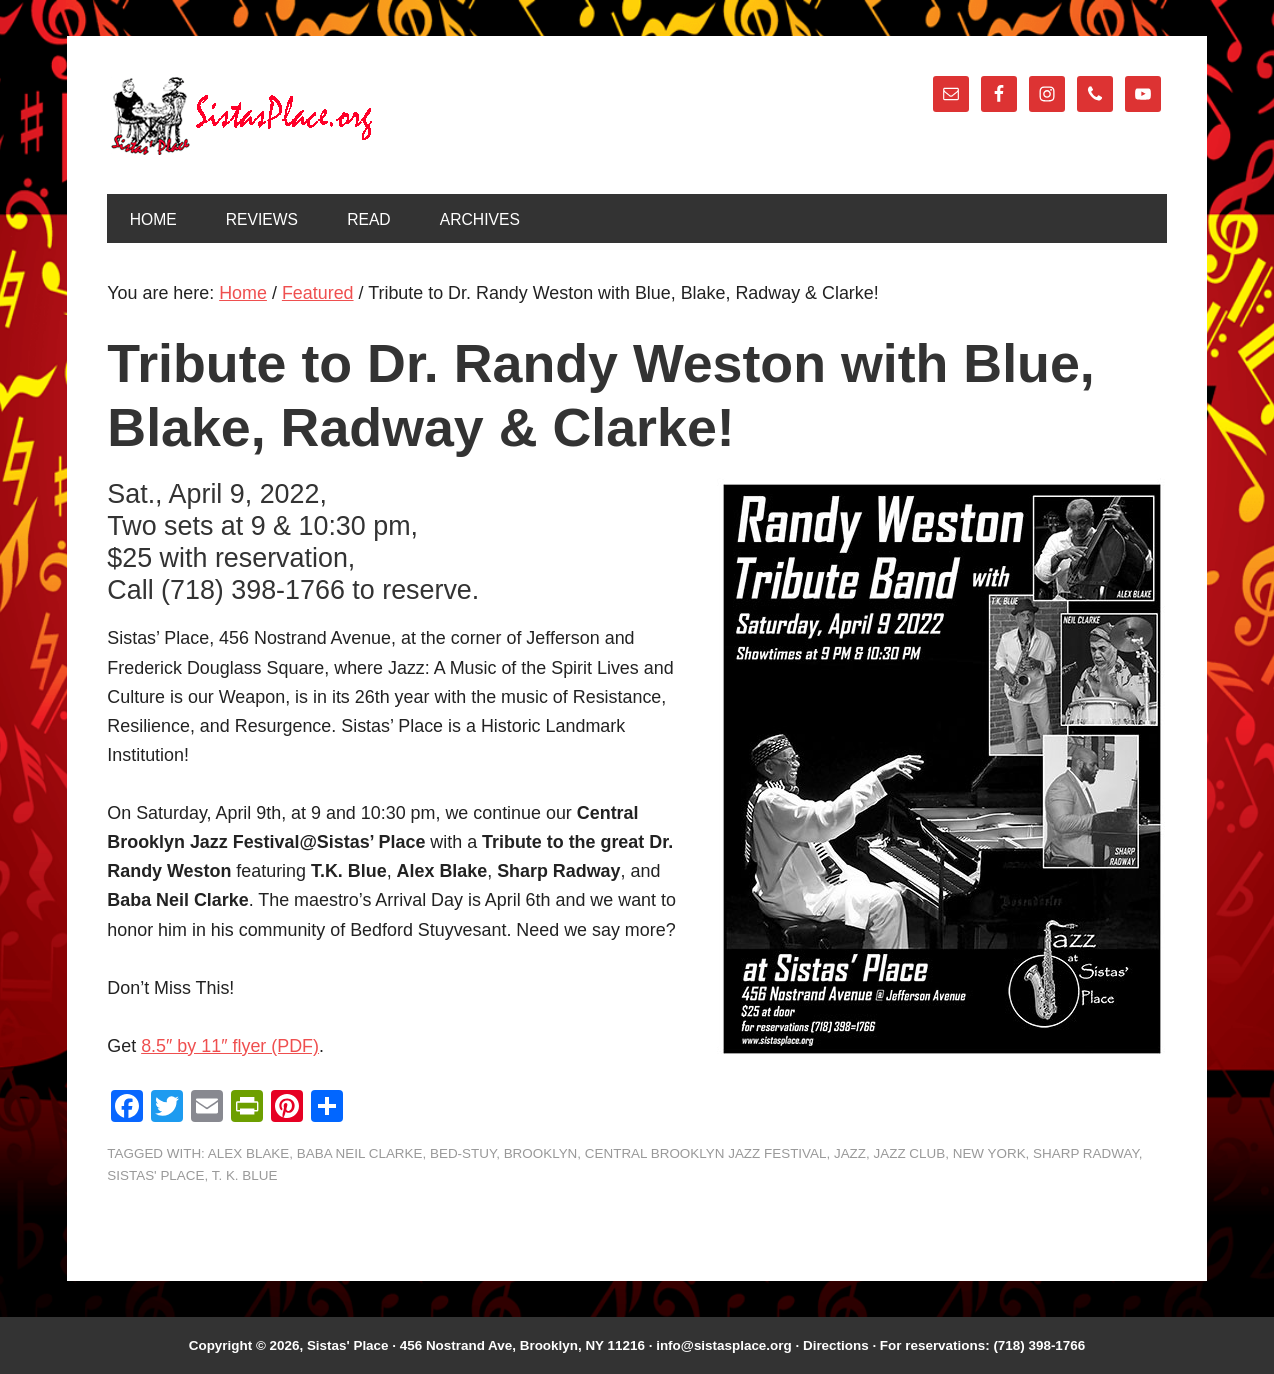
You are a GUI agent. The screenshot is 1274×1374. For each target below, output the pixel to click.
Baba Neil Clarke (360, 1153)
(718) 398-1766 (1039, 1345)
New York (989, 1153)
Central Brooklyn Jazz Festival (706, 1153)
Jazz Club (910, 1153)
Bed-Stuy (463, 1153)
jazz (850, 1153)
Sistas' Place (242, 116)
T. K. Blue (245, 1175)
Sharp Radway (1086, 1153)
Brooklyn (541, 1153)
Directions (836, 1345)
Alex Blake (248, 1153)
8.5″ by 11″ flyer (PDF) (230, 1046)
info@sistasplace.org (724, 1345)
